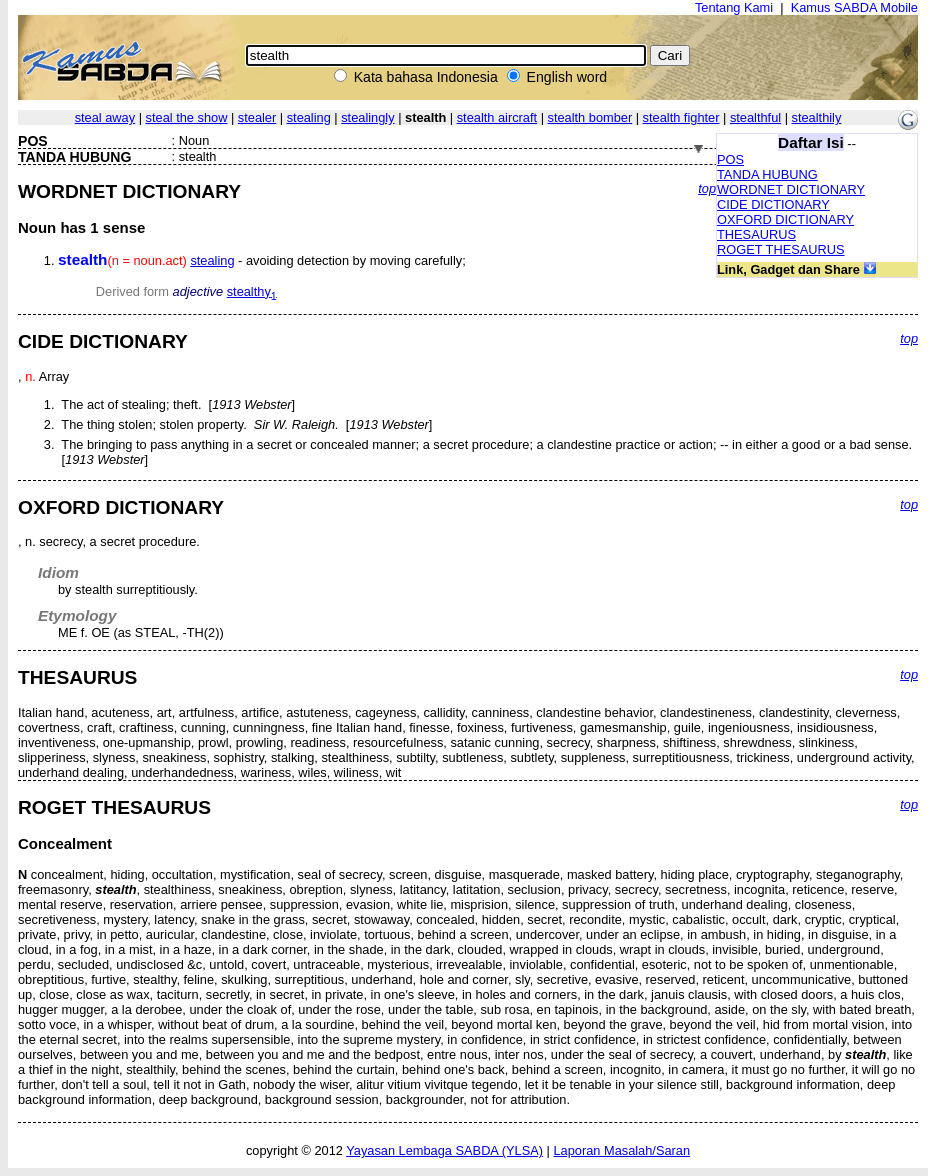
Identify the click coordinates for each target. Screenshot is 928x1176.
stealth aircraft (497, 117)
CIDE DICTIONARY (773, 204)
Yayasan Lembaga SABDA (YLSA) (444, 1150)
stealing (309, 117)
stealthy (252, 291)
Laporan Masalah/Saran (621, 1150)
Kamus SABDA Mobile (854, 7)
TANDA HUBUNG (767, 174)
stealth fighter (681, 117)
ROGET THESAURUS (781, 249)
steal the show (187, 117)
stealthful (755, 117)
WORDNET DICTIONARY (791, 189)
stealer (257, 117)
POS (730, 159)
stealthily (817, 117)
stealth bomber (590, 117)
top (707, 188)
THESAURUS (756, 234)
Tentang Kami (734, 7)
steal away (105, 117)
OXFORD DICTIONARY (785, 219)
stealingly (367, 117)
